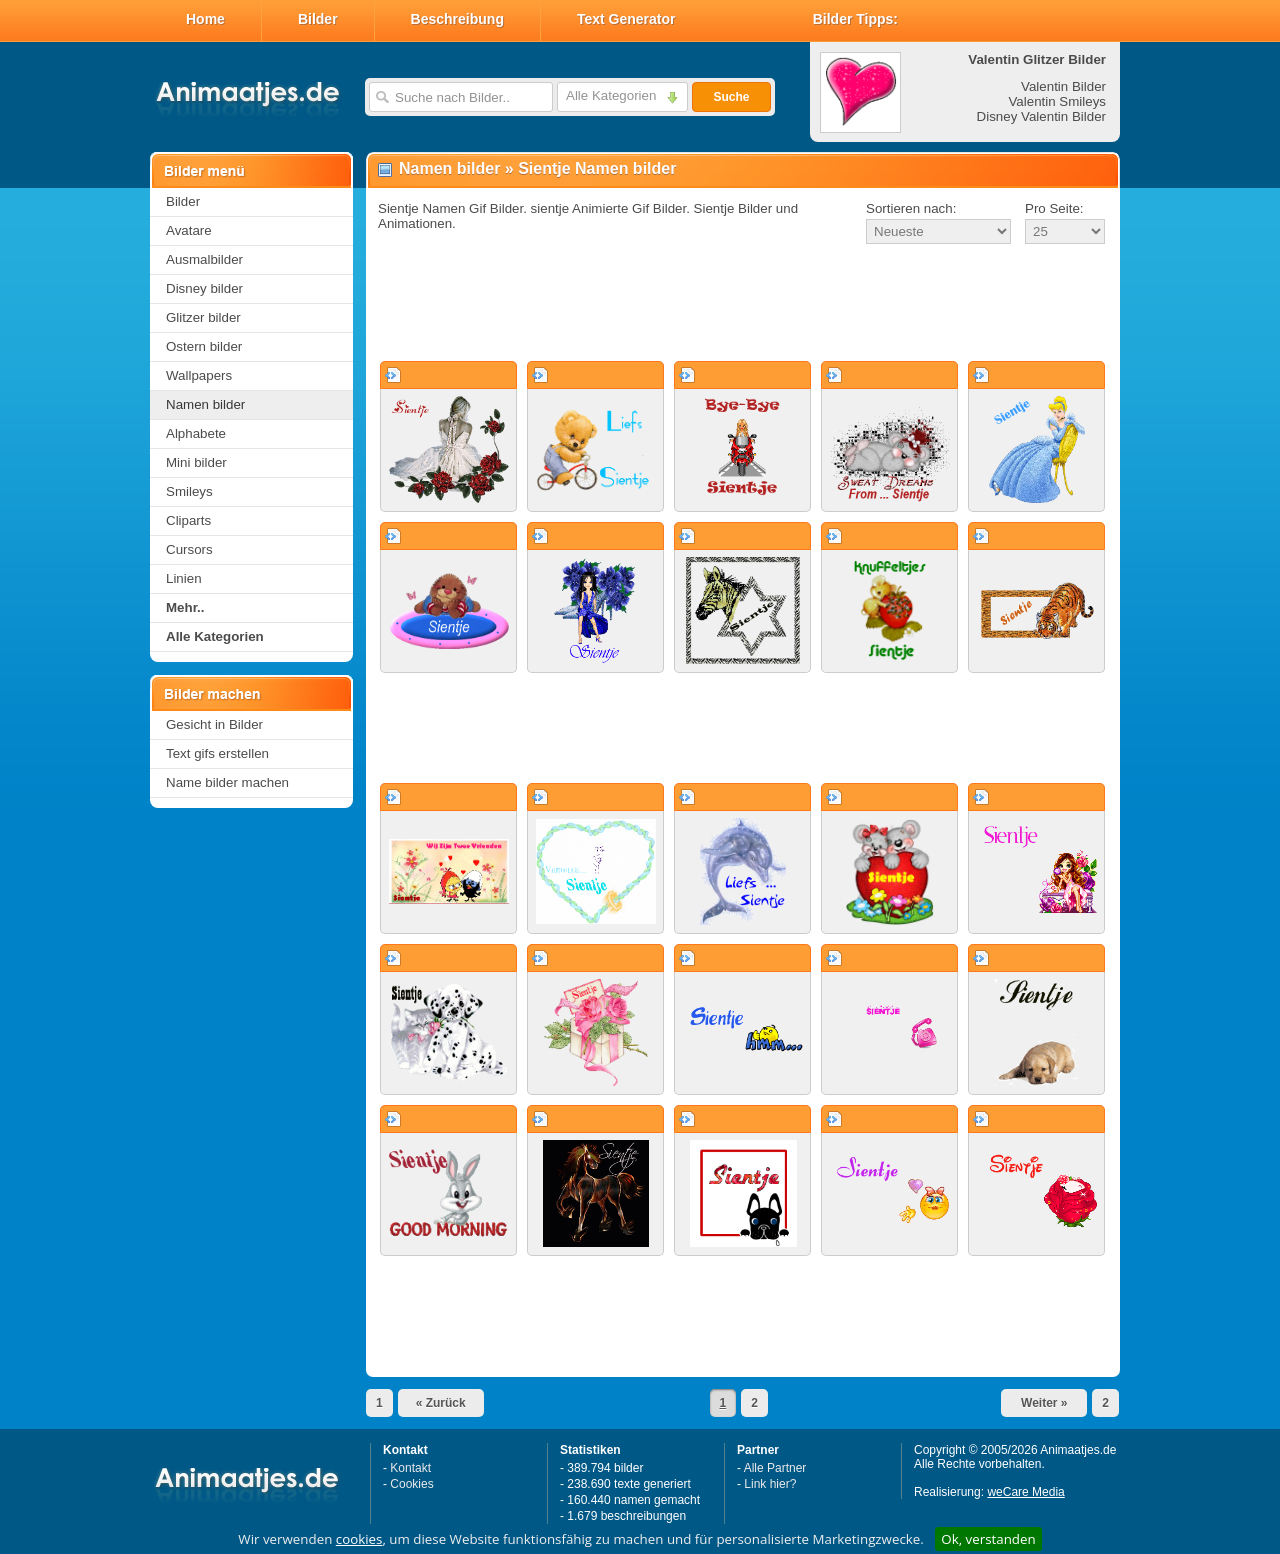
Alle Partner (775, 1468)
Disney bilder (204, 288)
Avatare (189, 230)
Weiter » (1044, 1403)
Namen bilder (205, 404)
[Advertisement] (743, 304)
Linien (184, 578)
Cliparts (188, 520)
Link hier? (770, 1484)
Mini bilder (196, 462)
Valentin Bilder (1063, 86)
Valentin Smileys (1057, 101)
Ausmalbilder (204, 259)
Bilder (318, 19)
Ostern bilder (204, 346)
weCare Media (1025, 1492)
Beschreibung (457, 19)
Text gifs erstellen (217, 753)
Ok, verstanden (988, 1539)
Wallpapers (199, 375)
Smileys (189, 491)
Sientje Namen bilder (597, 168)
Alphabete (196, 433)
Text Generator (626, 19)
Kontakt (410, 1468)
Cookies (411, 1484)
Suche (731, 97)
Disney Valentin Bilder (1041, 116)
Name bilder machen (227, 782)
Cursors (189, 549)
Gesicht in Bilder (214, 724)
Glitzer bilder (203, 317)
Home (205, 19)
